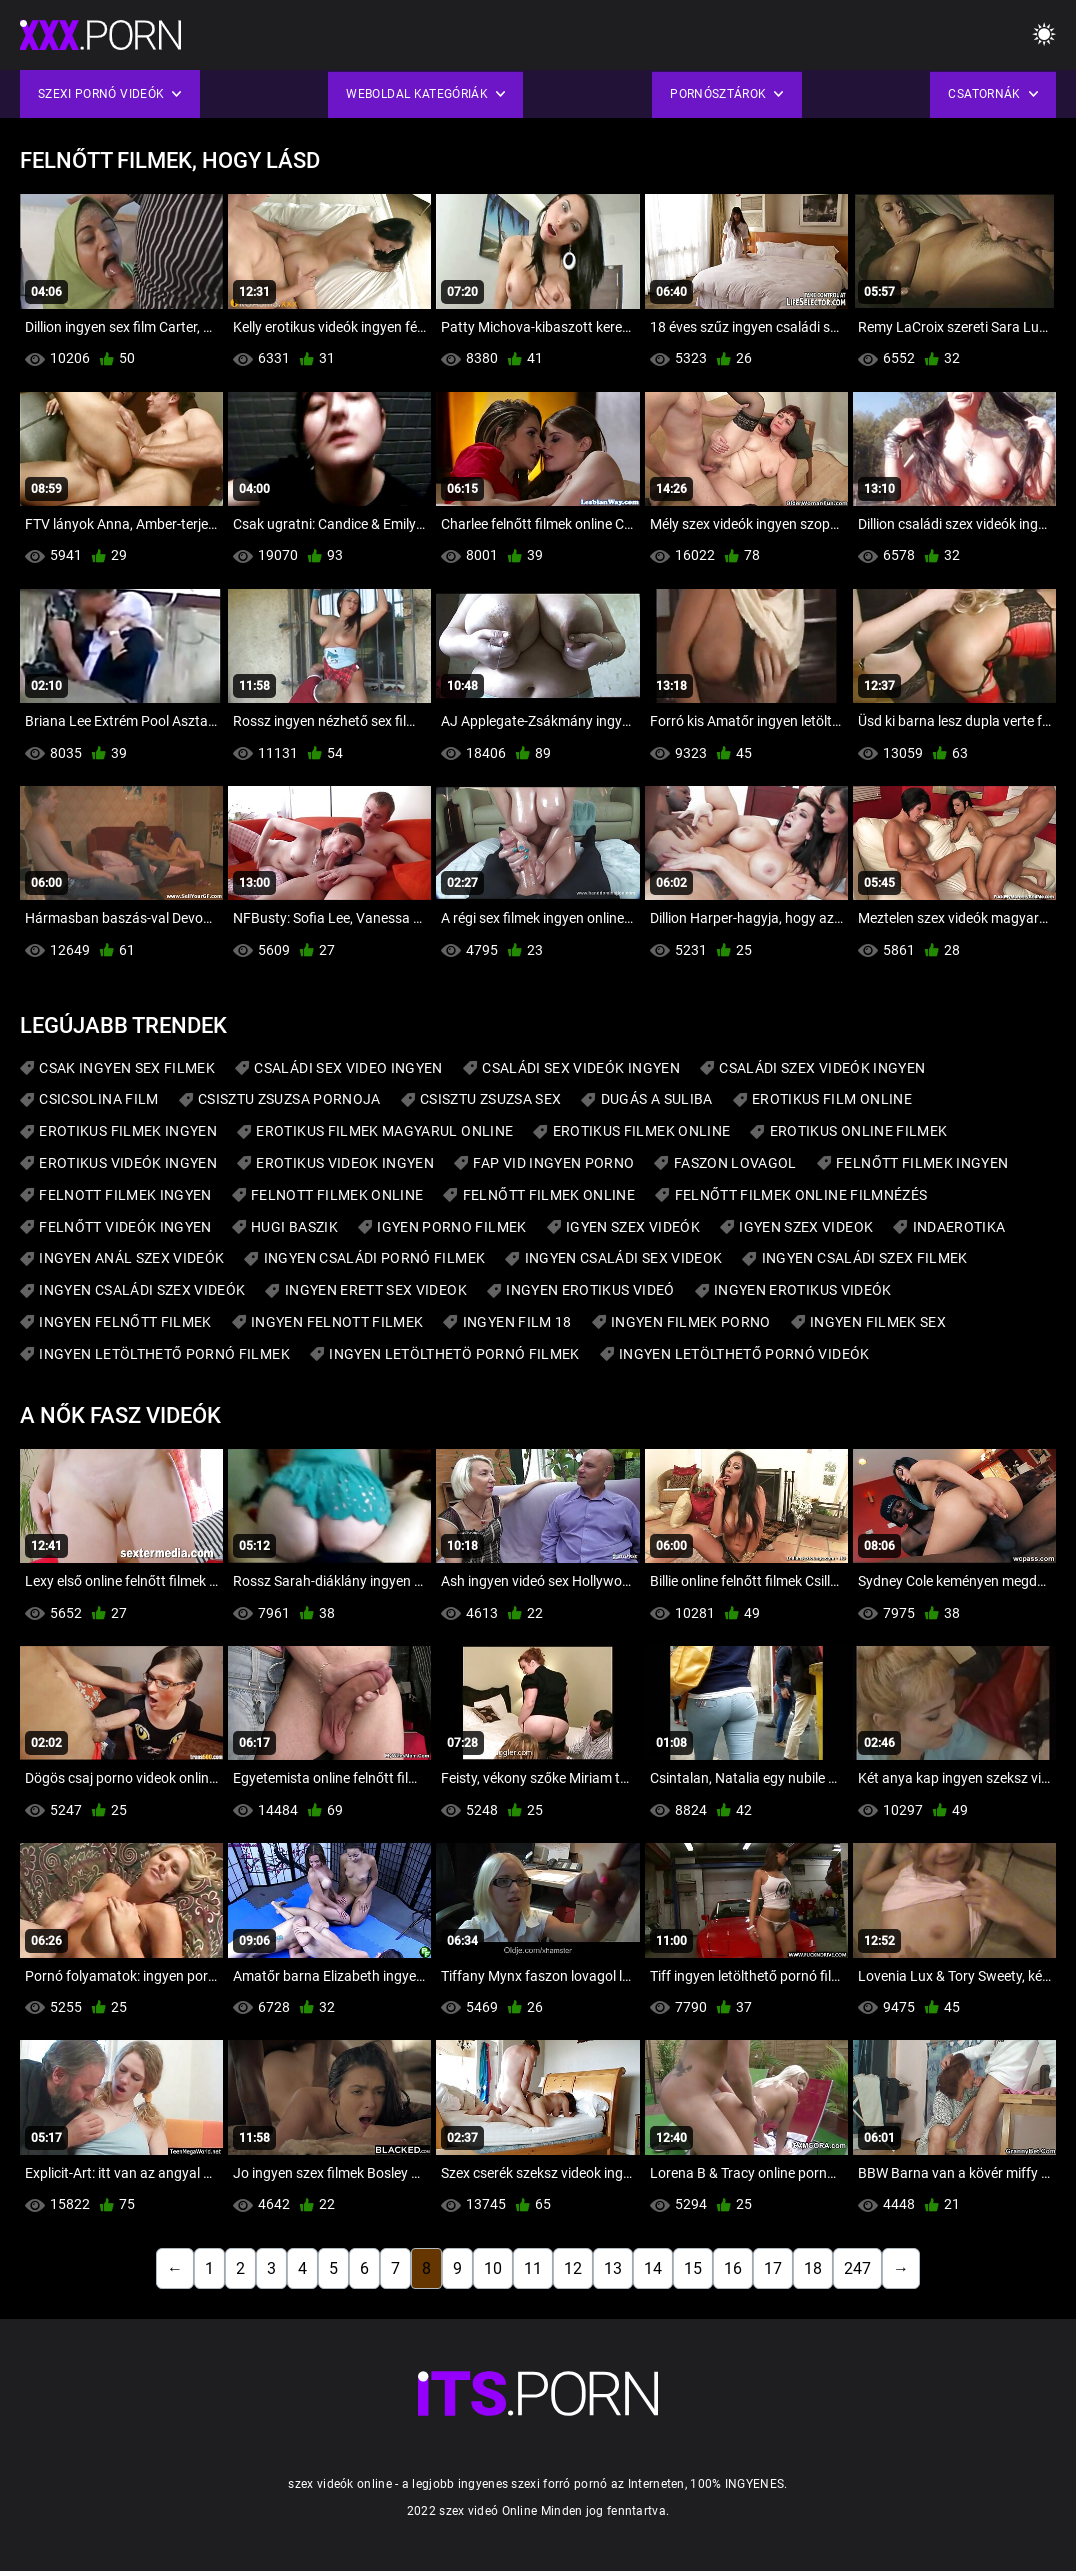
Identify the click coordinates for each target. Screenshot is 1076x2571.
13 (613, 2268)
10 (493, 2268)
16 (733, 2268)
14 (653, 2268)
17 (773, 2268)
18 (813, 2268)
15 (693, 2268)
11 (533, 2268)
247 (857, 2268)
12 (573, 2268)
